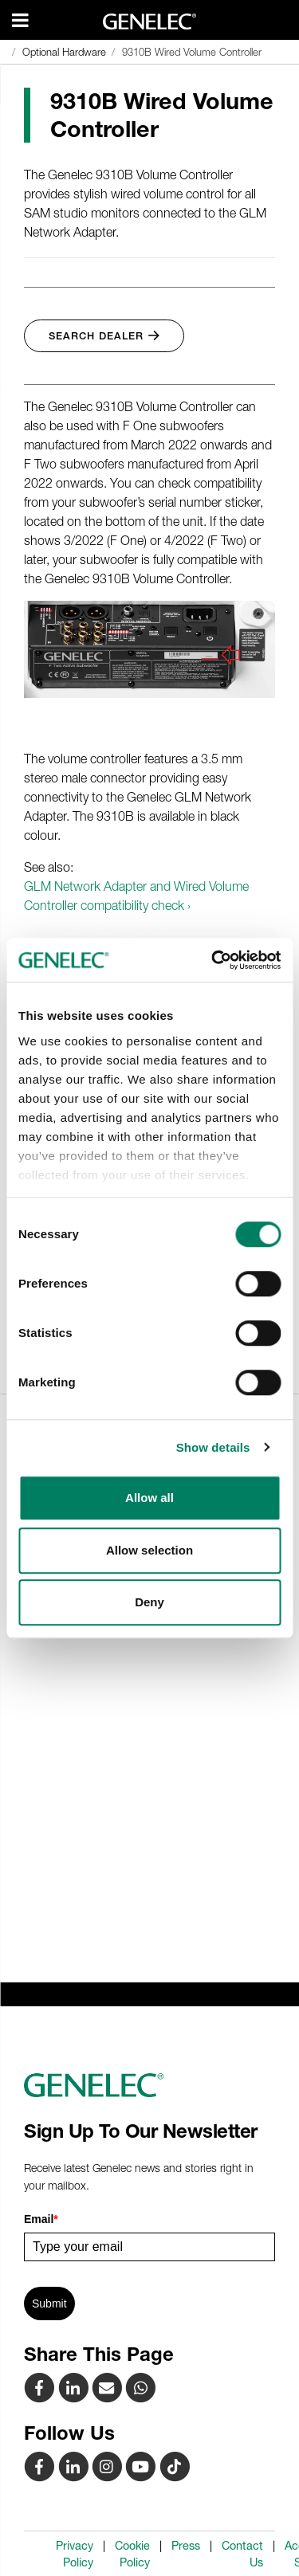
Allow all (149, 1497)
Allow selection (149, 1550)
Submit (49, 2303)
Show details (213, 1447)
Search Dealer (104, 336)
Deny (149, 1602)
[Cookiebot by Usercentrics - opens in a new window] (213, 960)
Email (41, 2219)
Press (185, 2546)
